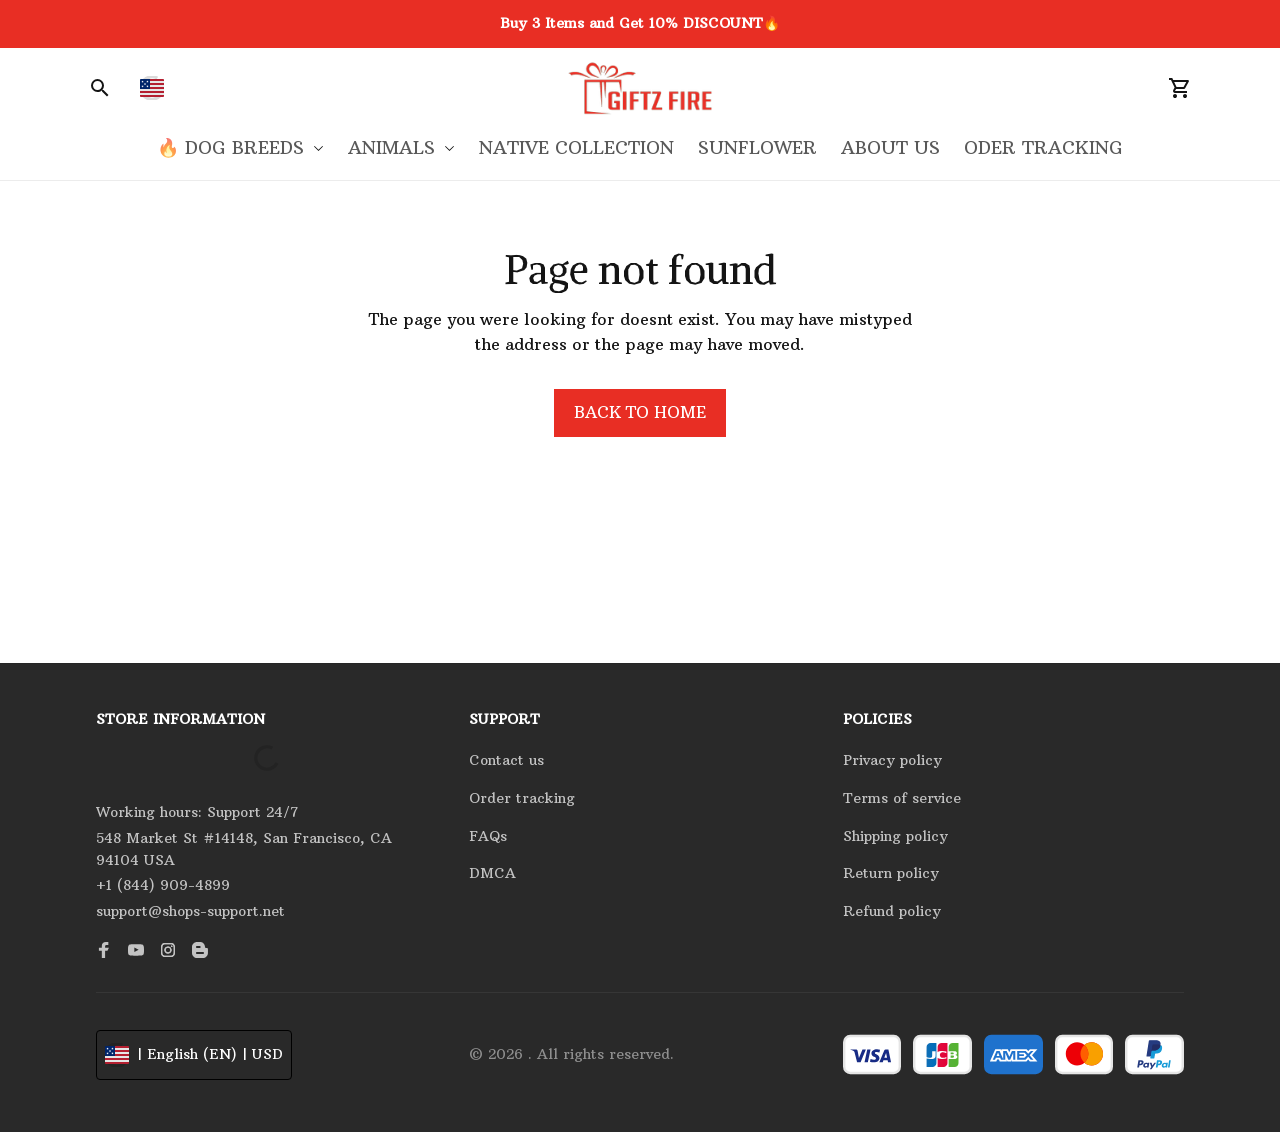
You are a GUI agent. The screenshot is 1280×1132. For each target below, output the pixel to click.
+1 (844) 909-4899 (163, 885)
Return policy (891, 873)
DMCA (492, 873)
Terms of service (902, 798)
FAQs (488, 836)
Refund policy (892, 911)
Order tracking (522, 798)
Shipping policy (895, 836)
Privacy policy (892, 760)
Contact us (506, 760)
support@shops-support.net (190, 911)
